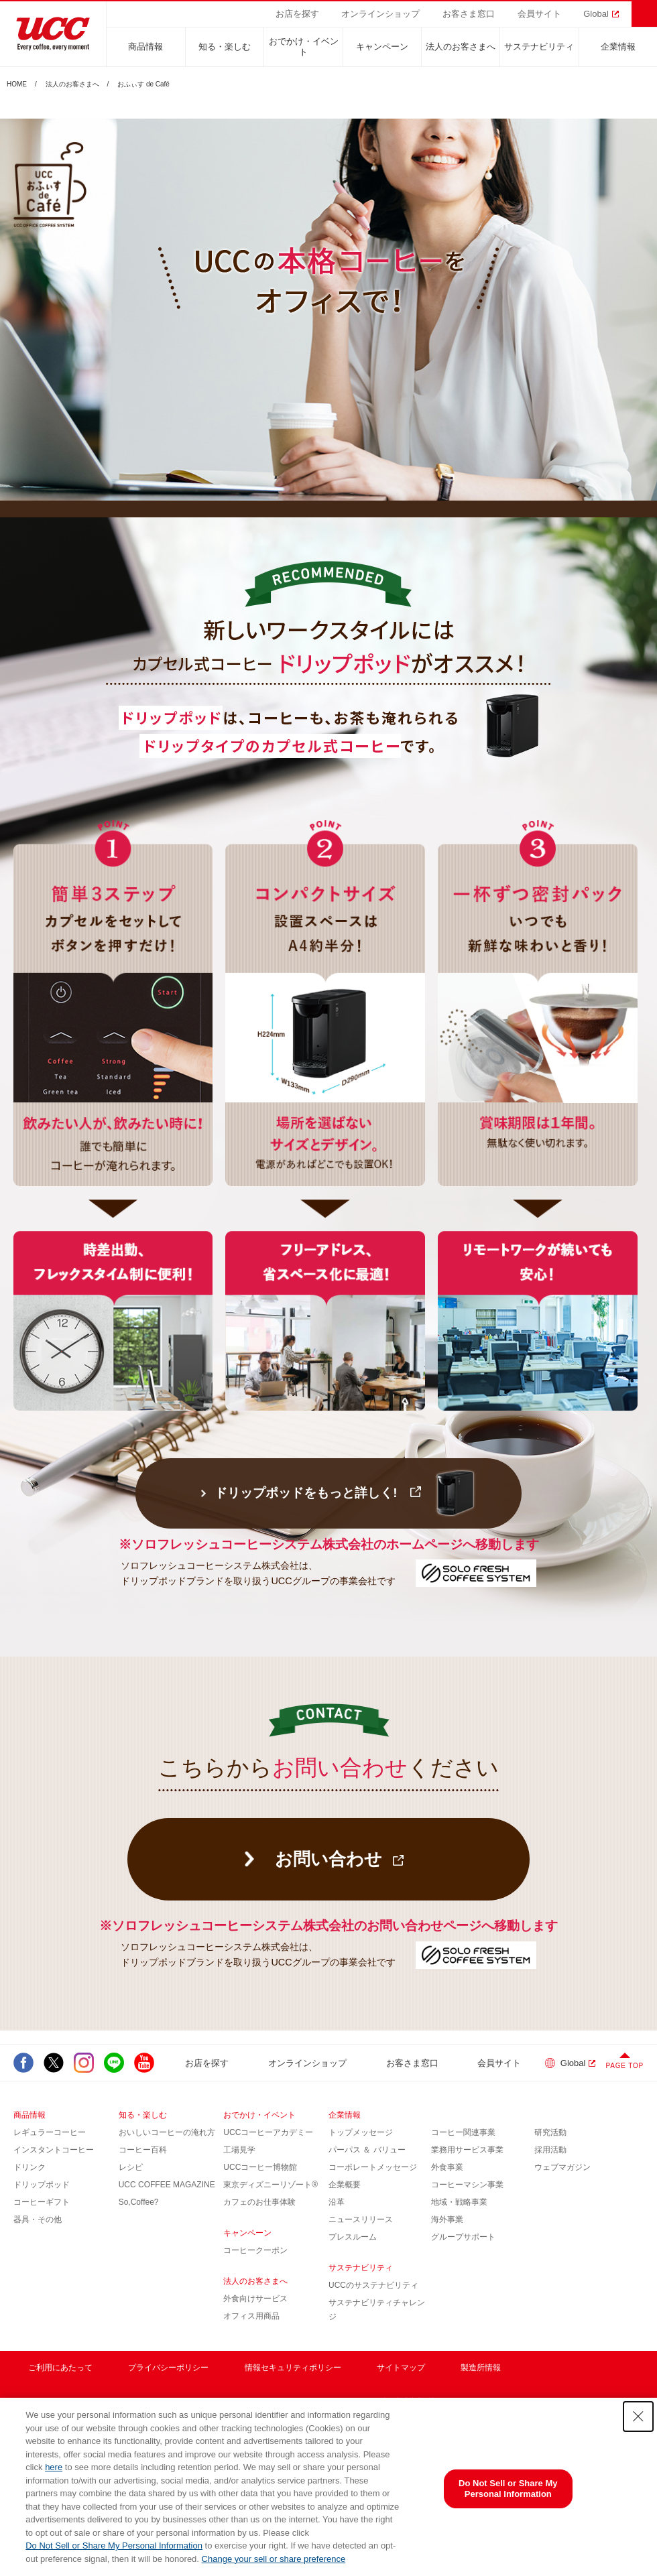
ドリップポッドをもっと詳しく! (306, 1493)
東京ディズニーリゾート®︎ (270, 2184)
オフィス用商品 (251, 2316)
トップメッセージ (360, 2132)
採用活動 (550, 2149)
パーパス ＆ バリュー (367, 2149)
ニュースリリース (360, 2219)
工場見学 (239, 2149)
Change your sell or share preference (274, 2559)
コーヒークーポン (255, 2250)
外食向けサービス (255, 2298)
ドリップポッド (41, 2184)
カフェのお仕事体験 (259, 2202)
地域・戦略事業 (459, 2202)
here (53, 2467)
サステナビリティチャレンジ (376, 2309)
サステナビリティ (539, 47)
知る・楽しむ (224, 47)
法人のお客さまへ (460, 47)
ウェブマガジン (562, 2167)
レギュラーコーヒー (49, 2132)
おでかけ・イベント (304, 46)
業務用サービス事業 (467, 2149)
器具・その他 (37, 2219)
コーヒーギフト (41, 2202)
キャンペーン (382, 47)
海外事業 (447, 2219)
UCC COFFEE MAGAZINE (167, 2184)
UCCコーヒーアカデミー (268, 2132)
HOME (17, 84)
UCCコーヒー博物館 (260, 2167)
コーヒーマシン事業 (467, 2184)
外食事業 (447, 2167)
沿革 (336, 2202)
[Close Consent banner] (638, 2416)
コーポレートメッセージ (372, 2167)
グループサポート (463, 2237)
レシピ (131, 2167)
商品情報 (145, 47)
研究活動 (550, 2132)
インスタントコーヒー (53, 2149)
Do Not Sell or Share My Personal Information (113, 2545)
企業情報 (618, 47)
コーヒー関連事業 (463, 2132)
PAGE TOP (625, 2065)
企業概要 (344, 2184)
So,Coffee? (139, 2202)
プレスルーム (352, 2237)
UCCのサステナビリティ (373, 2285)
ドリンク (29, 2167)
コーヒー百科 (143, 2149)
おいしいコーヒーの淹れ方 (167, 2132)
